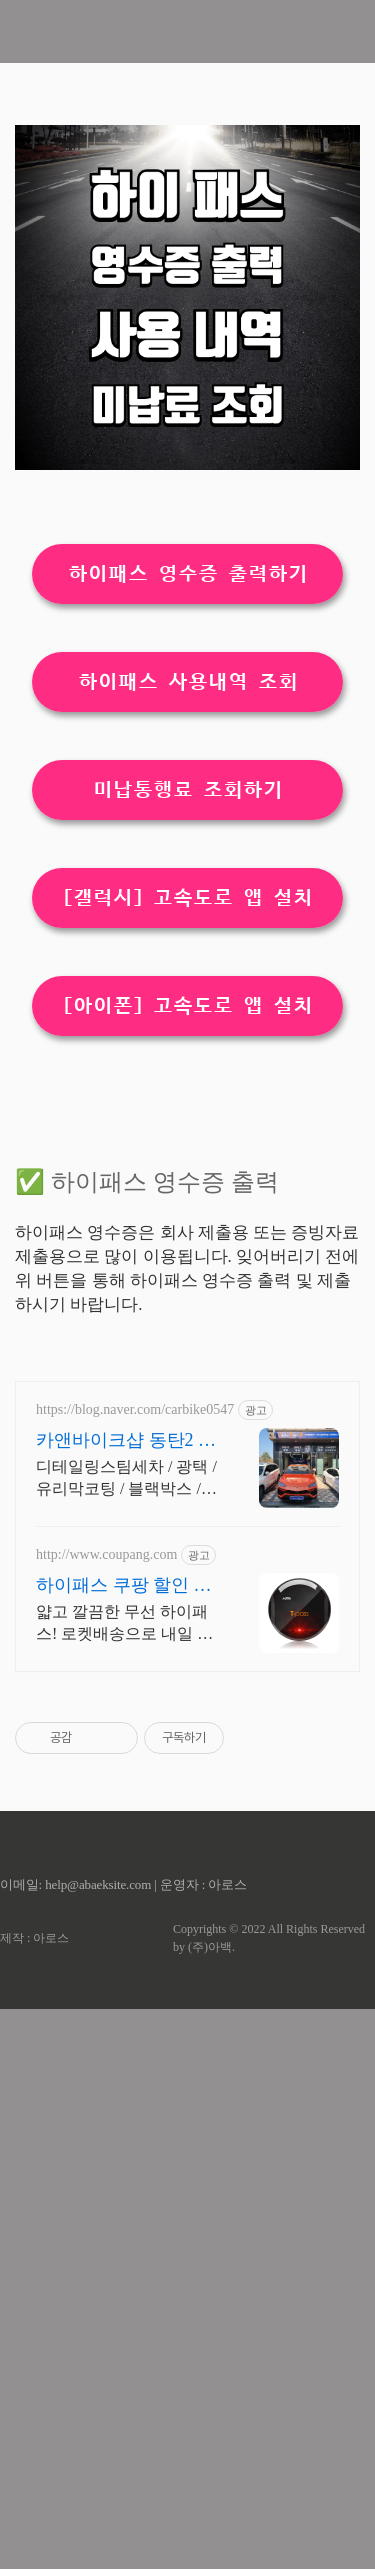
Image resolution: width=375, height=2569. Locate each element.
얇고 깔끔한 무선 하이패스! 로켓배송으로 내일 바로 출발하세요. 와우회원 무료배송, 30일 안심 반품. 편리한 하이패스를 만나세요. (126, 2184)
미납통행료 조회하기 (188, 1070)
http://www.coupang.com (106, 2114)
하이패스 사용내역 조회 (188, 962)
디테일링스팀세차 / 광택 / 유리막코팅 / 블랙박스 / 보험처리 (126, 2039)
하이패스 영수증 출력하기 (188, 854)
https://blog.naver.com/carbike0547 (135, 1969)
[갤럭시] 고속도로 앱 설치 (188, 1178)
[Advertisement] (187, 245)
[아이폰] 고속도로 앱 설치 (188, 1286)
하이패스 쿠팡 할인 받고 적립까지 (124, 2146)
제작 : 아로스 (34, 2498)
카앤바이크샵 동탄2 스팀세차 (126, 2001)
